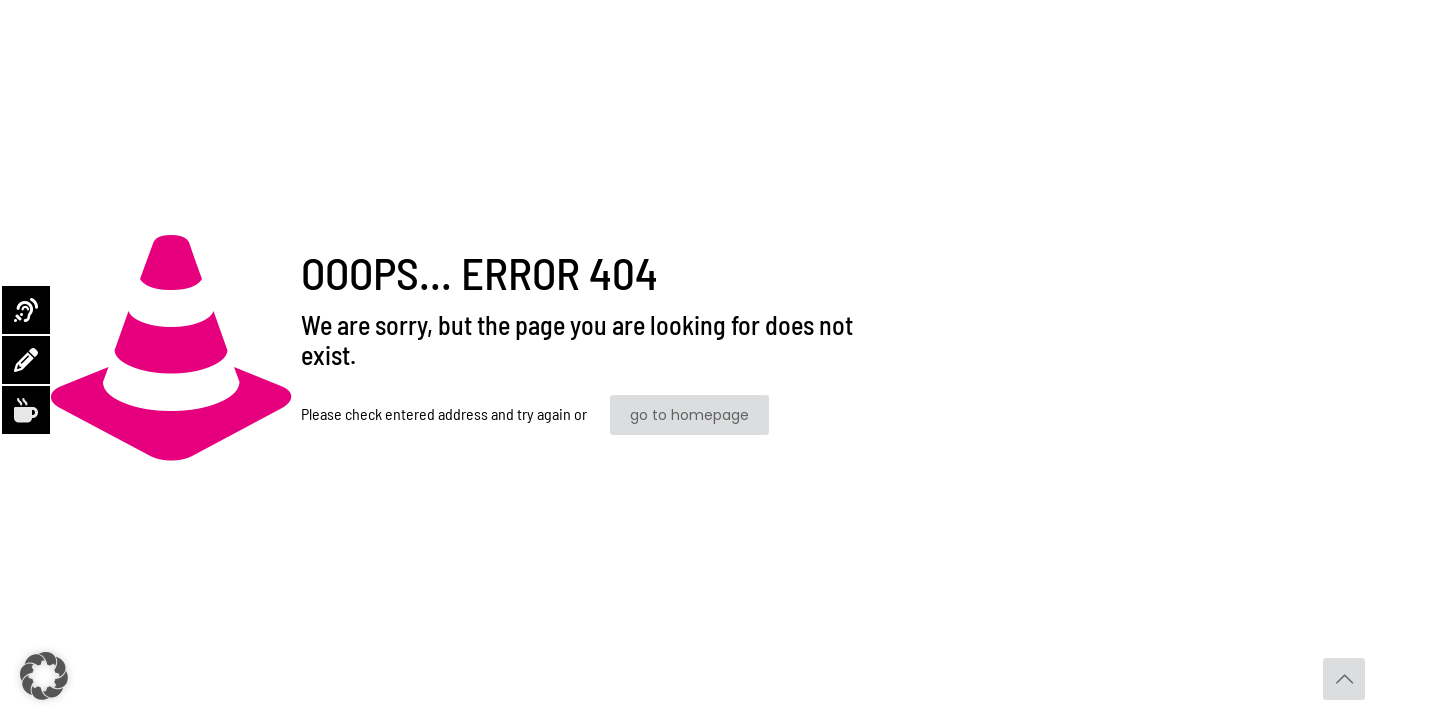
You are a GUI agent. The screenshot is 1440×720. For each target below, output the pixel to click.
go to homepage (689, 415)
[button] (44, 676)
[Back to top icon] (1344, 679)
